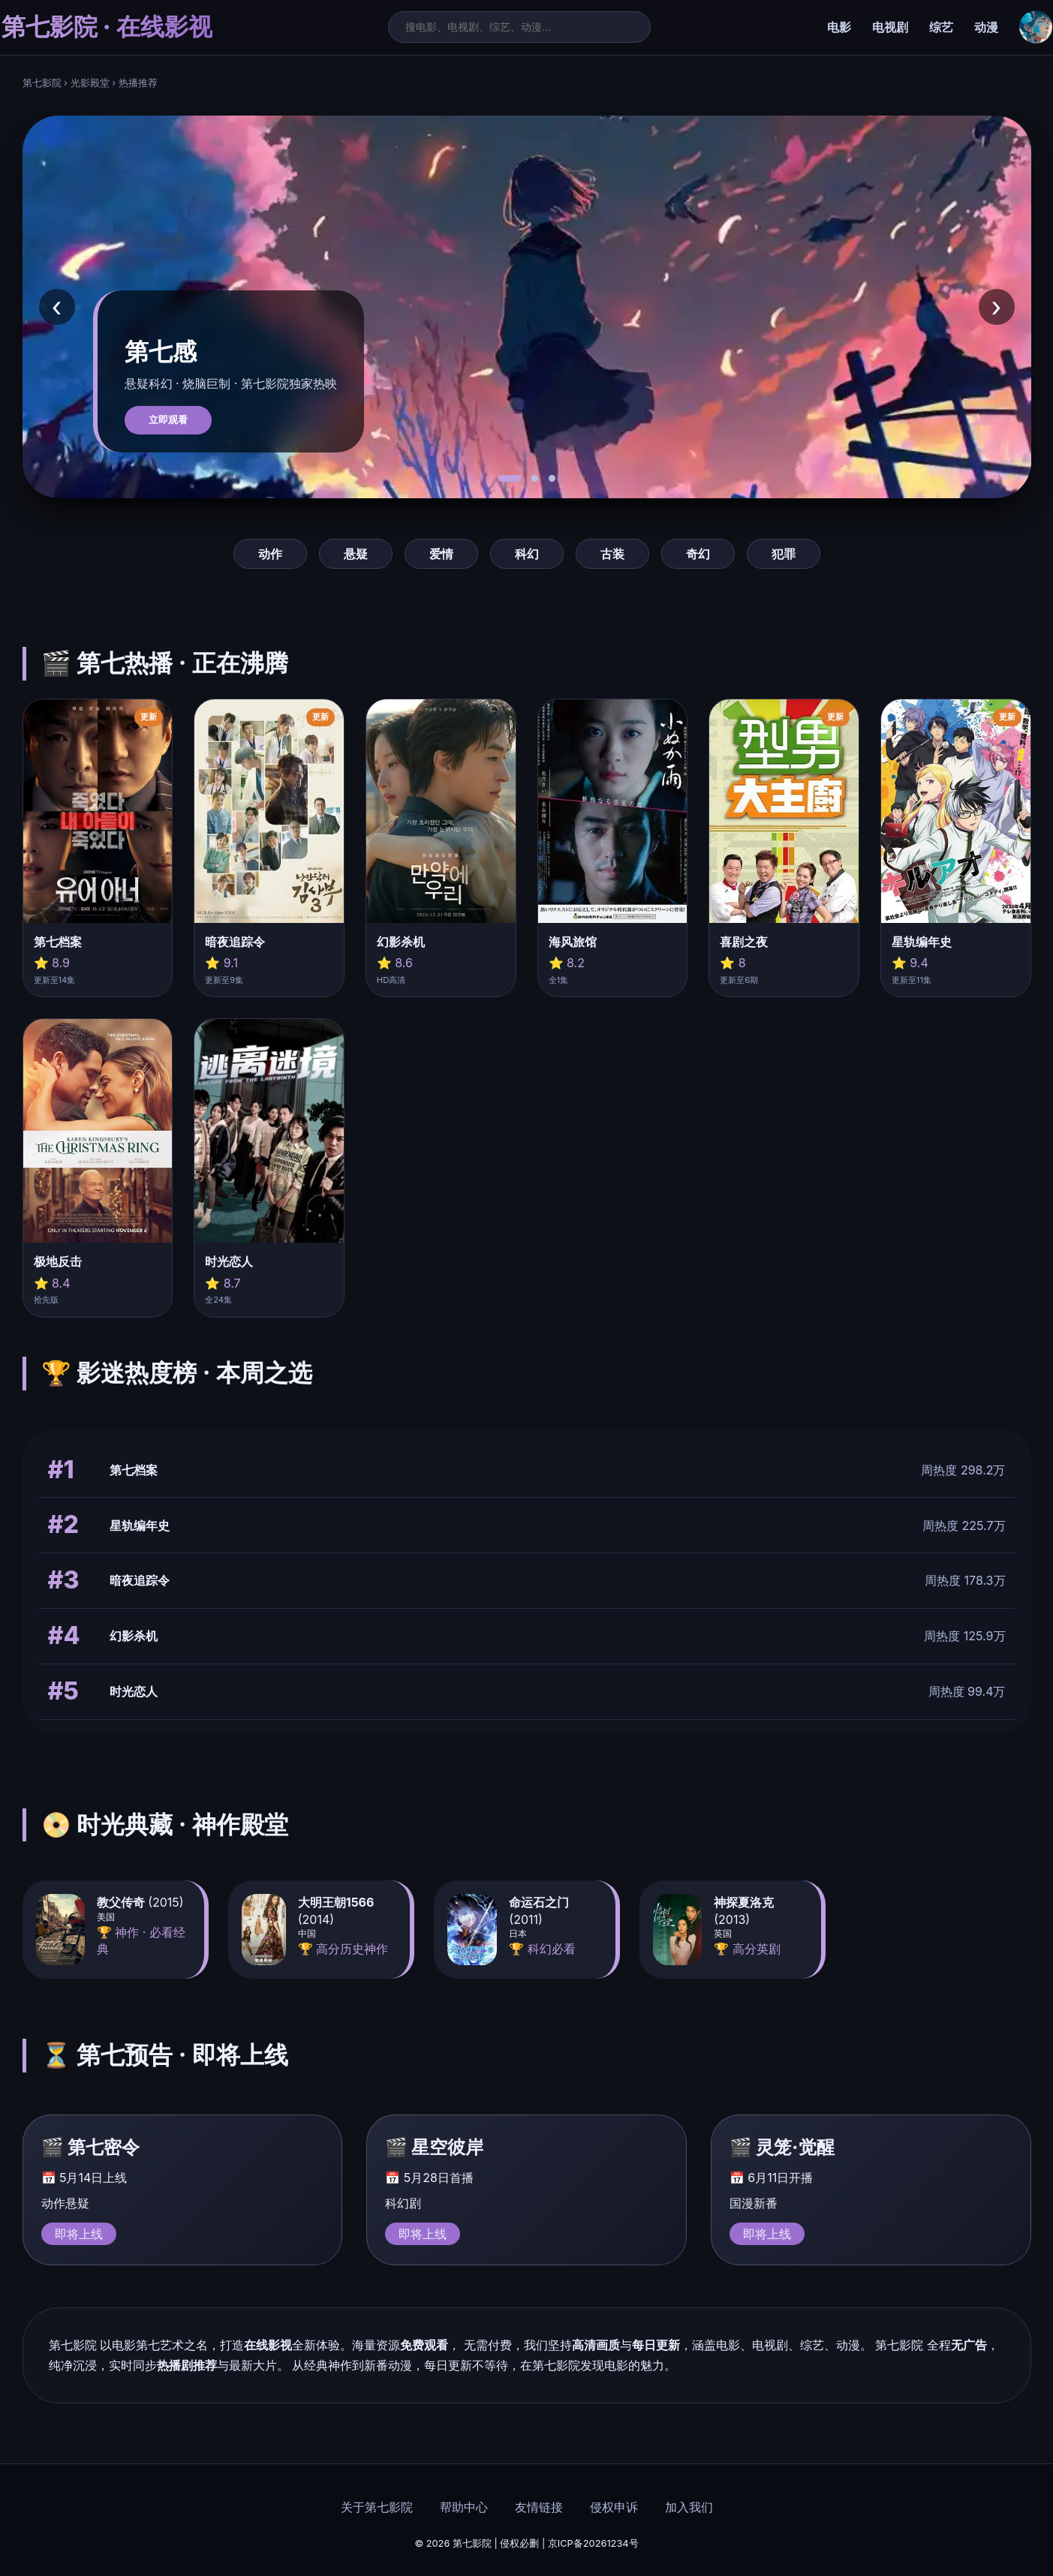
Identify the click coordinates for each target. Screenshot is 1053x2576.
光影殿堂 (90, 83)
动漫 (986, 27)
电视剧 (890, 27)
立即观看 (168, 419)
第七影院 (42, 83)
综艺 (941, 27)
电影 (839, 27)
